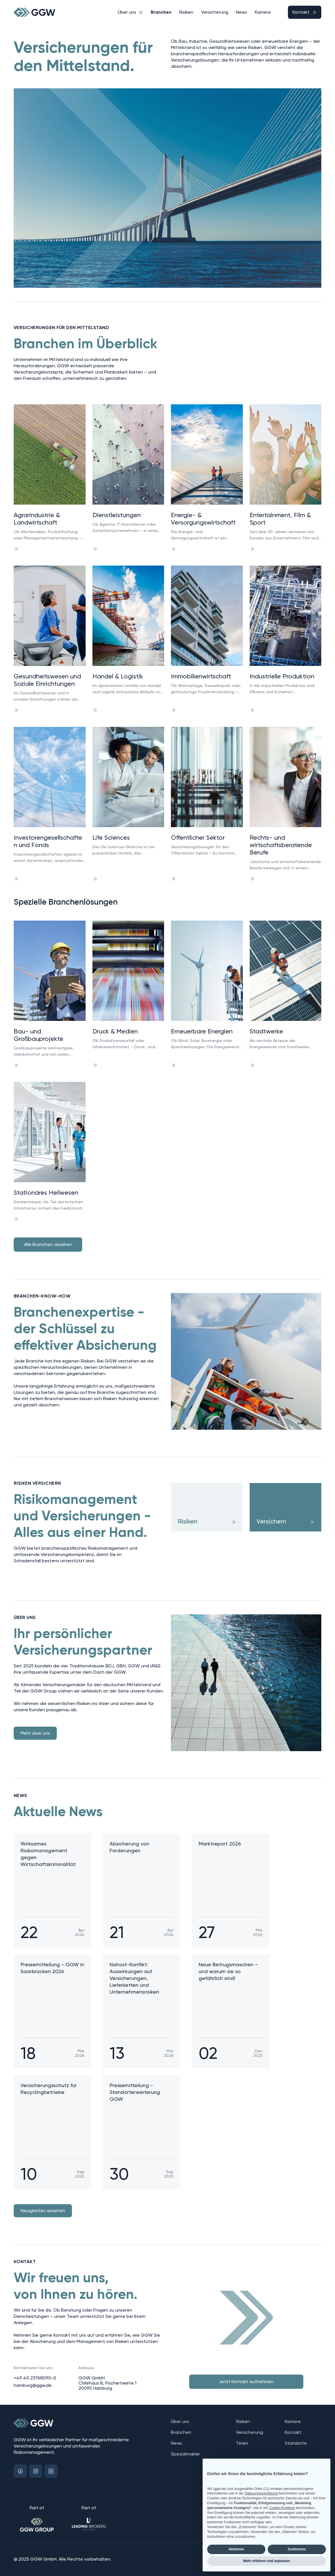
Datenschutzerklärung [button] (261, 2493)
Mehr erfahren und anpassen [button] (266, 2561)
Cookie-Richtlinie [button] (282, 2508)
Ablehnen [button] (236, 2549)
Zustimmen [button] (297, 2549)
